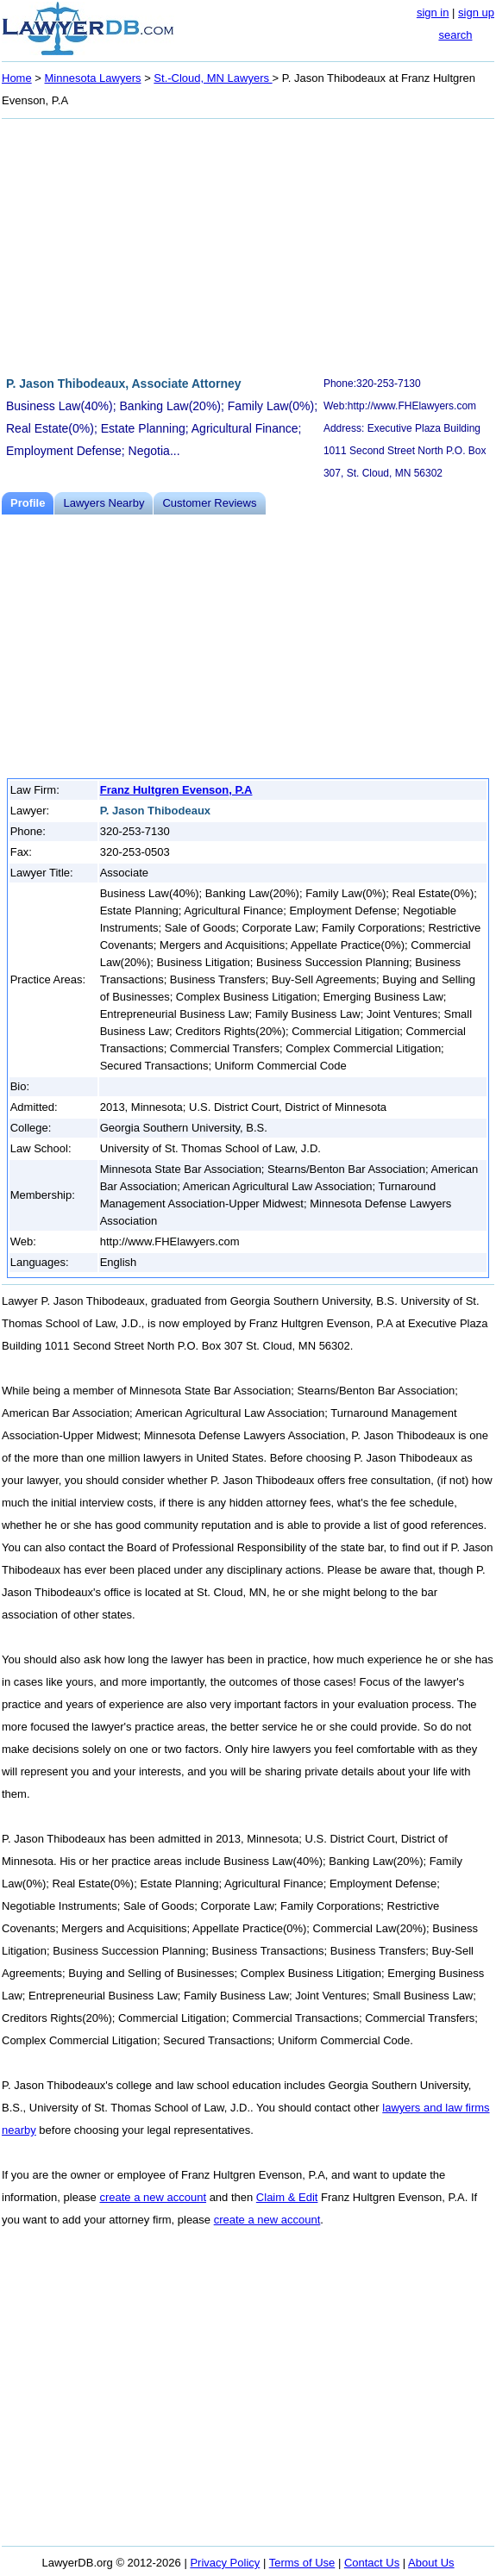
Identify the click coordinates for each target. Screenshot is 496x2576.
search (455, 34)
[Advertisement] (248, 244)
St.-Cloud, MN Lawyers (213, 78)
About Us (431, 2562)
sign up (476, 12)
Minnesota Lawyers (93, 78)
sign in (433, 12)
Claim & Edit (287, 2197)
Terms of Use (302, 2562)
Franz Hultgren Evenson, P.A (176, 789)
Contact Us (371, 2562)
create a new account (152, 2197)
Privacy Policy (225, 2562)
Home (17, 78)
